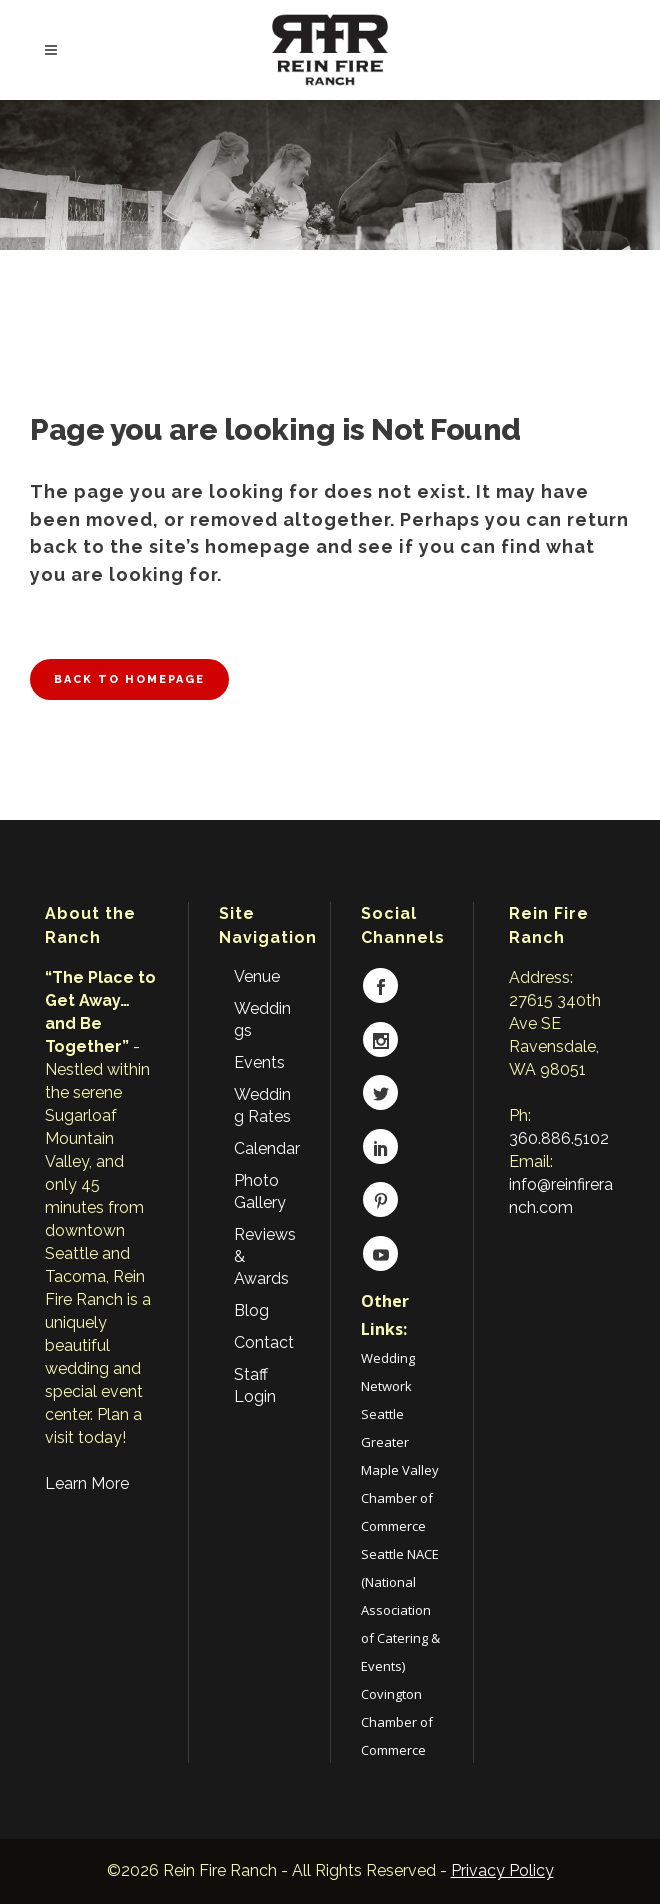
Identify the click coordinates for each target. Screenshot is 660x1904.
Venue (257, 976)
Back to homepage (129, 679)
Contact (264, 1342)
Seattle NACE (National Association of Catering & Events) (400, 1610)
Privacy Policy (502, 1870)
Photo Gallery (260, 1191)
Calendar (267, 1148)
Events (259, 1062)
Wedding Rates (262, 1105)
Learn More (87, 1483)
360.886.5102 (559, 1138)
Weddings (262, 1019)
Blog (251, 1310)
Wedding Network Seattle (388, 1386)
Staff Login (255, 1385)
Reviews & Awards (265, 1256)
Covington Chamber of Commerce (397, 1722)
